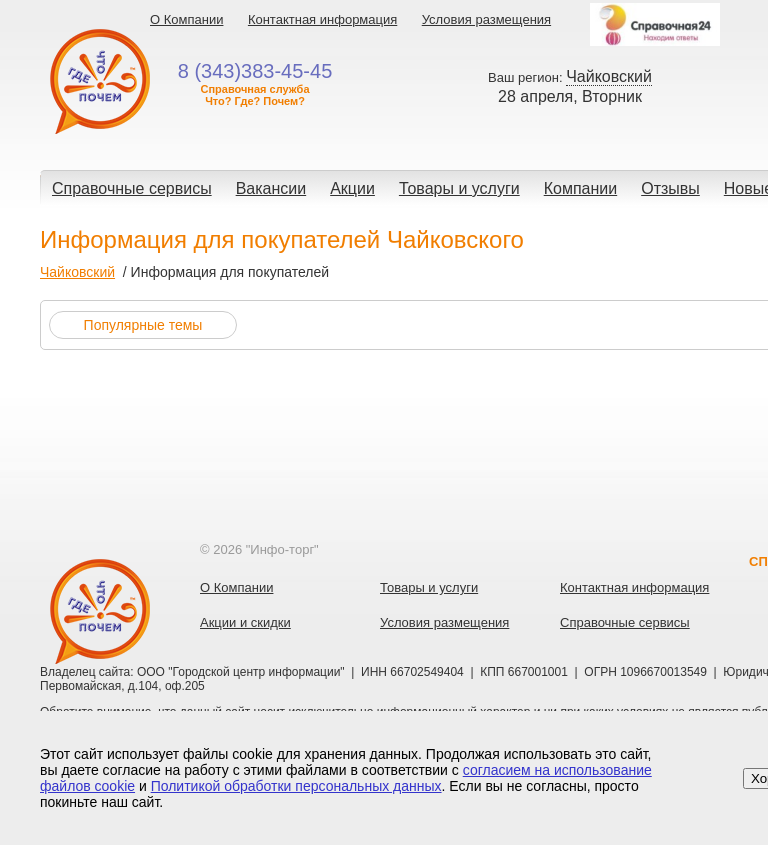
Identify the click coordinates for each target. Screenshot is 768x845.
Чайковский (77, 272)
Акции (352, 188)
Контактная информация (322, 19)
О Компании (186, 19)
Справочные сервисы (132, 188)
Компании (581, 188)
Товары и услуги (459, 188)
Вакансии (271, 188)
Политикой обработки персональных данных (296, 786)
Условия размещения (486, 19)
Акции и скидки (245, 622)
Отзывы (670, 188)
